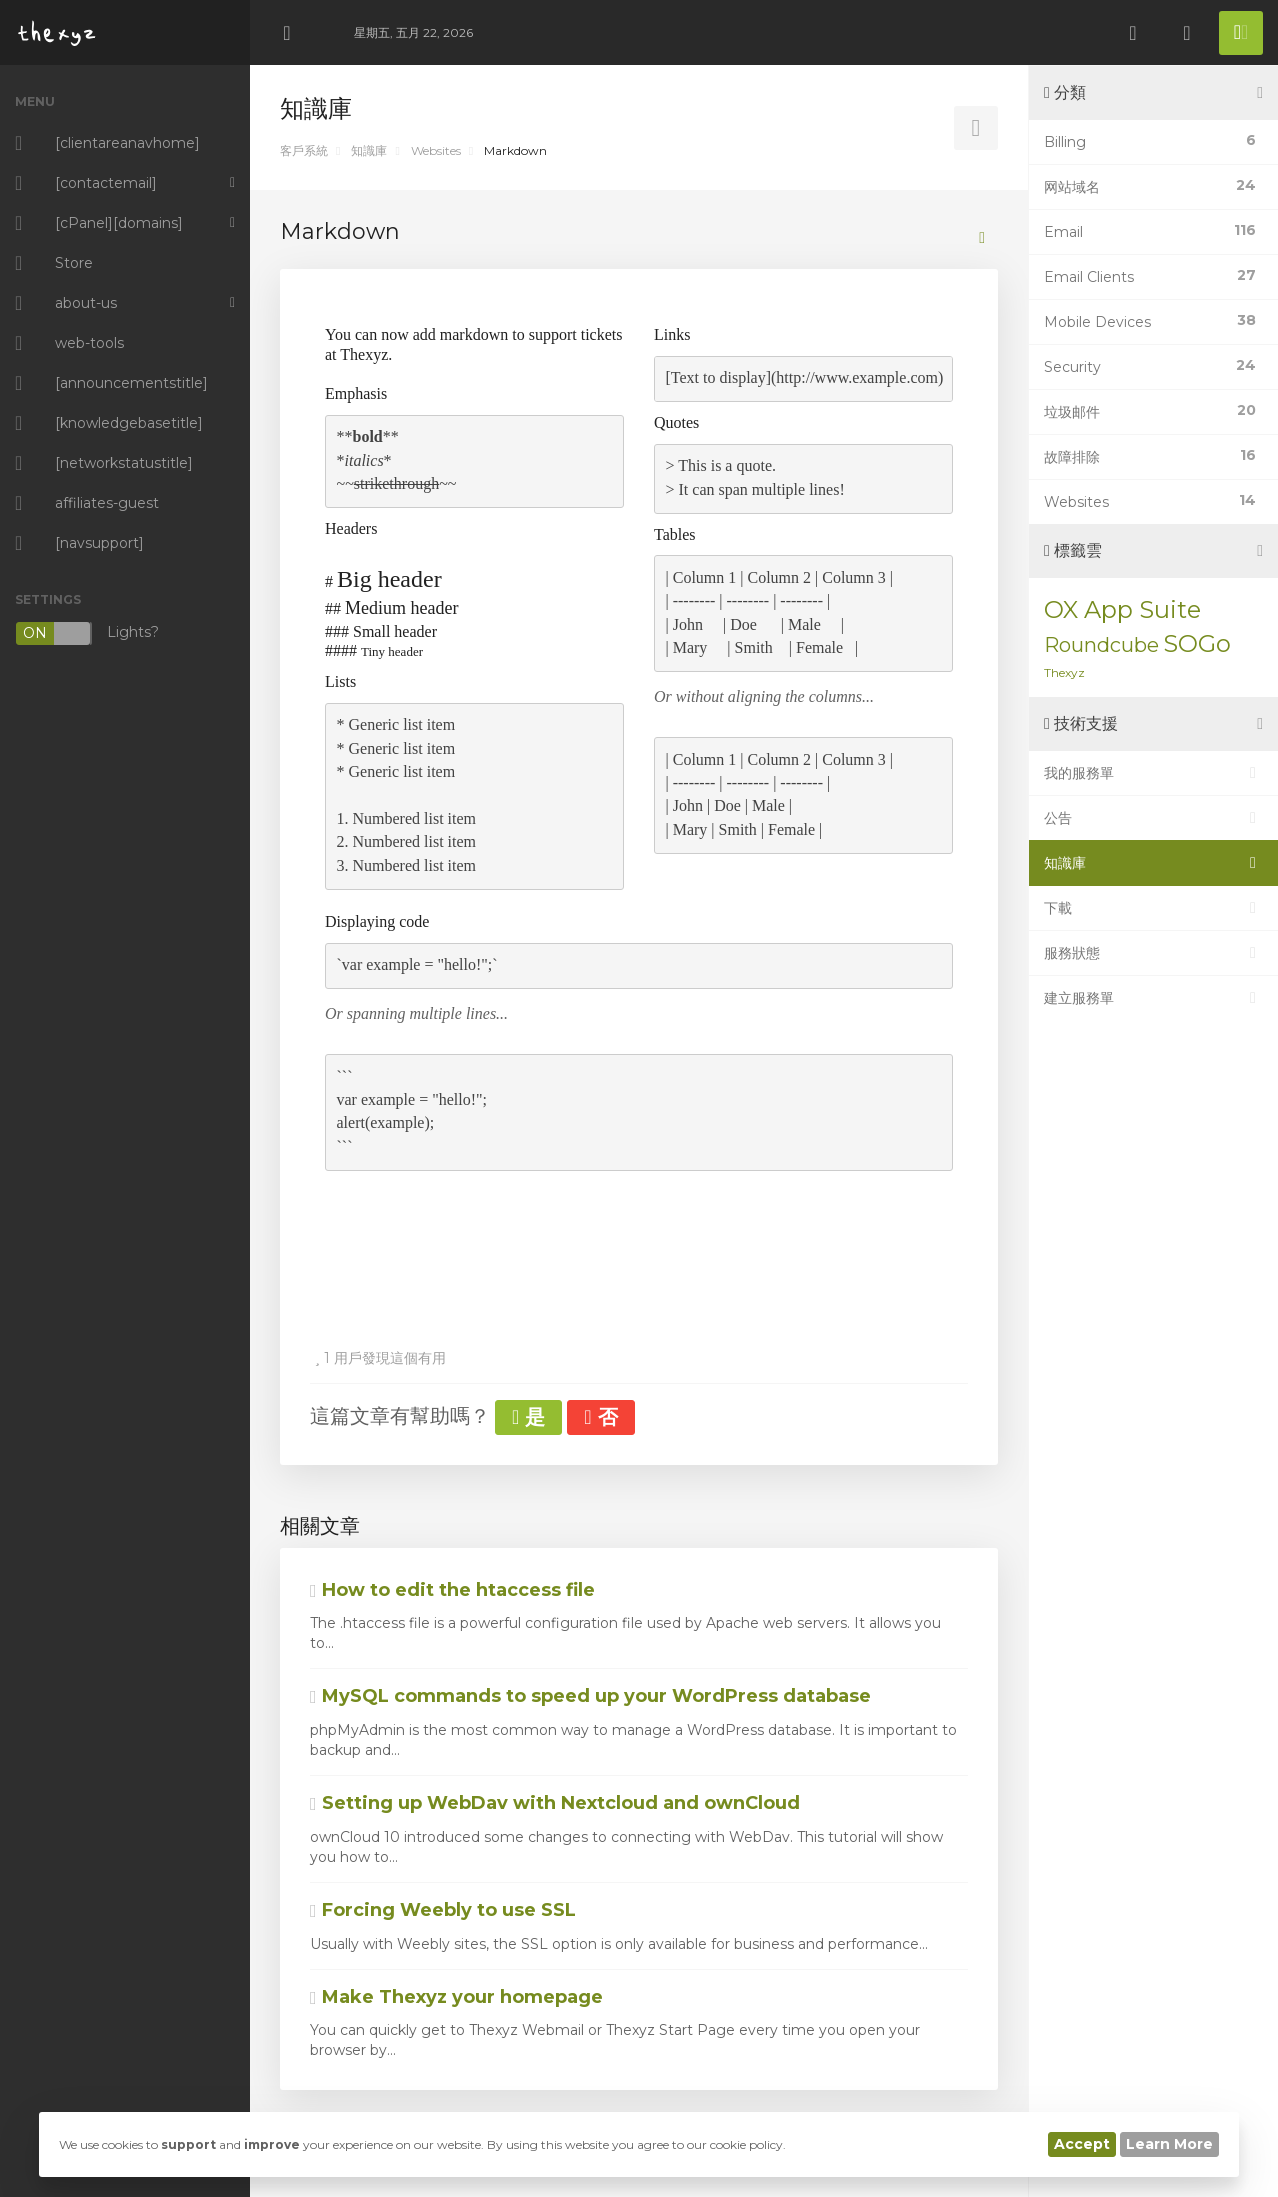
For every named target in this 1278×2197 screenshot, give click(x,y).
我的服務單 (1153, 773)
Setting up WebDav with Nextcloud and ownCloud (555, 1803)
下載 (1153, 908)
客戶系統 (304, 150)
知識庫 (369, 150)
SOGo (1197, 643)
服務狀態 (1153, 953)
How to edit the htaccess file (452, 1590)
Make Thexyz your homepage (456, 1997)
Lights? (87, 633)
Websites (436, 150)
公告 (1153, 818)
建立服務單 (1153, 998)
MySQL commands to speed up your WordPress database (590, 1696)
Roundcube (1101, 645)
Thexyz (1064, 672)
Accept (1082, 2144)
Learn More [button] (1169, 2144)
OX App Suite (1122, 609)
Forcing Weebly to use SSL (443, 1910)
